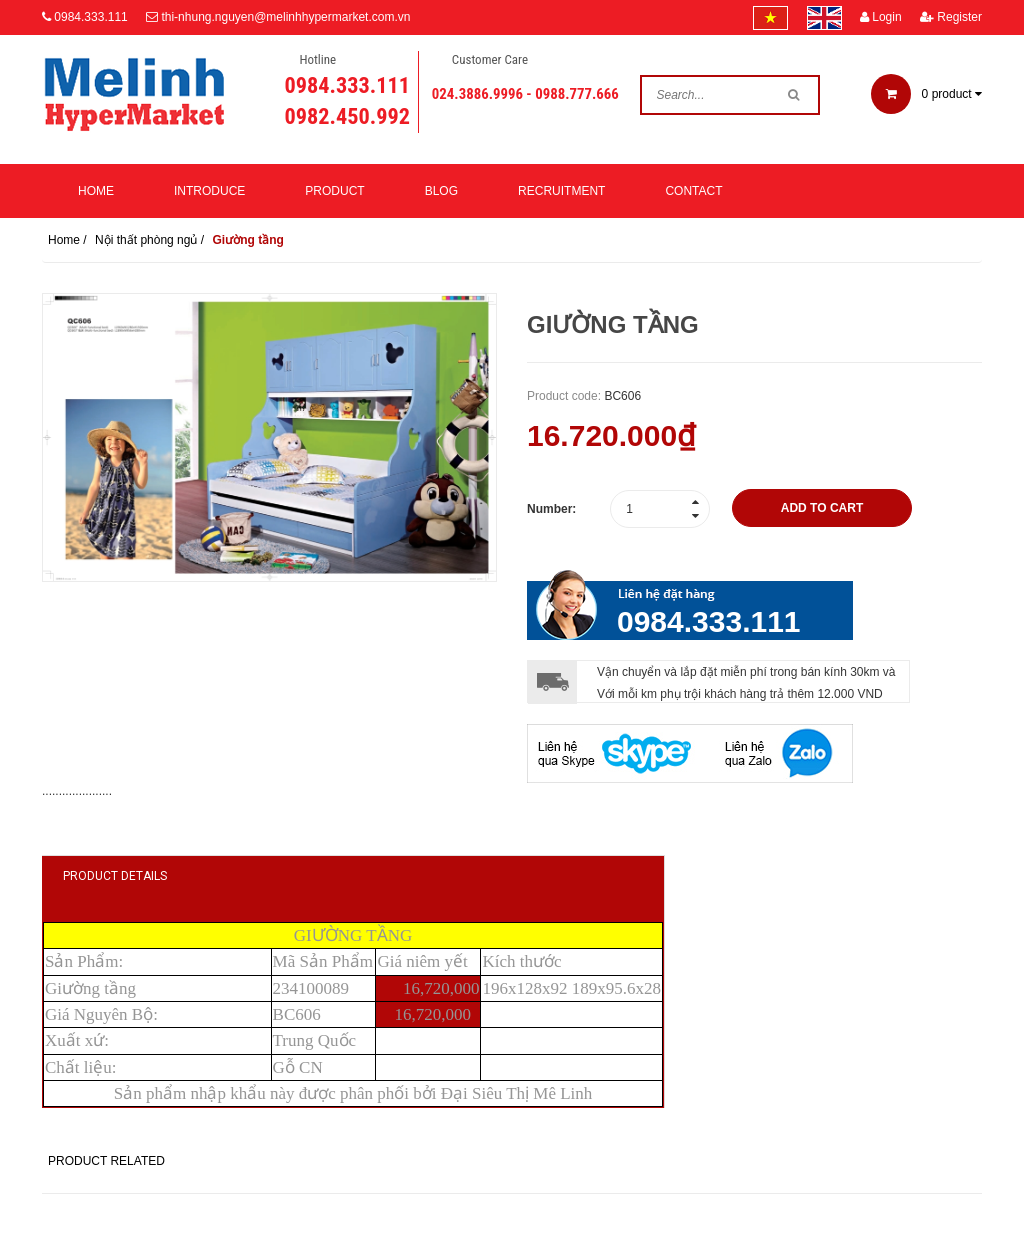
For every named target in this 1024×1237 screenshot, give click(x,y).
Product (334, 191)
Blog (441, 191)
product (926, 94)
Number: (551, 509)
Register (951, 17)
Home (96, 191)
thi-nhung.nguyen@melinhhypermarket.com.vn (285, 17)
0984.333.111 (90, 17)
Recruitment (561, 191)
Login (881, 17)
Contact (693, 191)
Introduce (209, 191)
